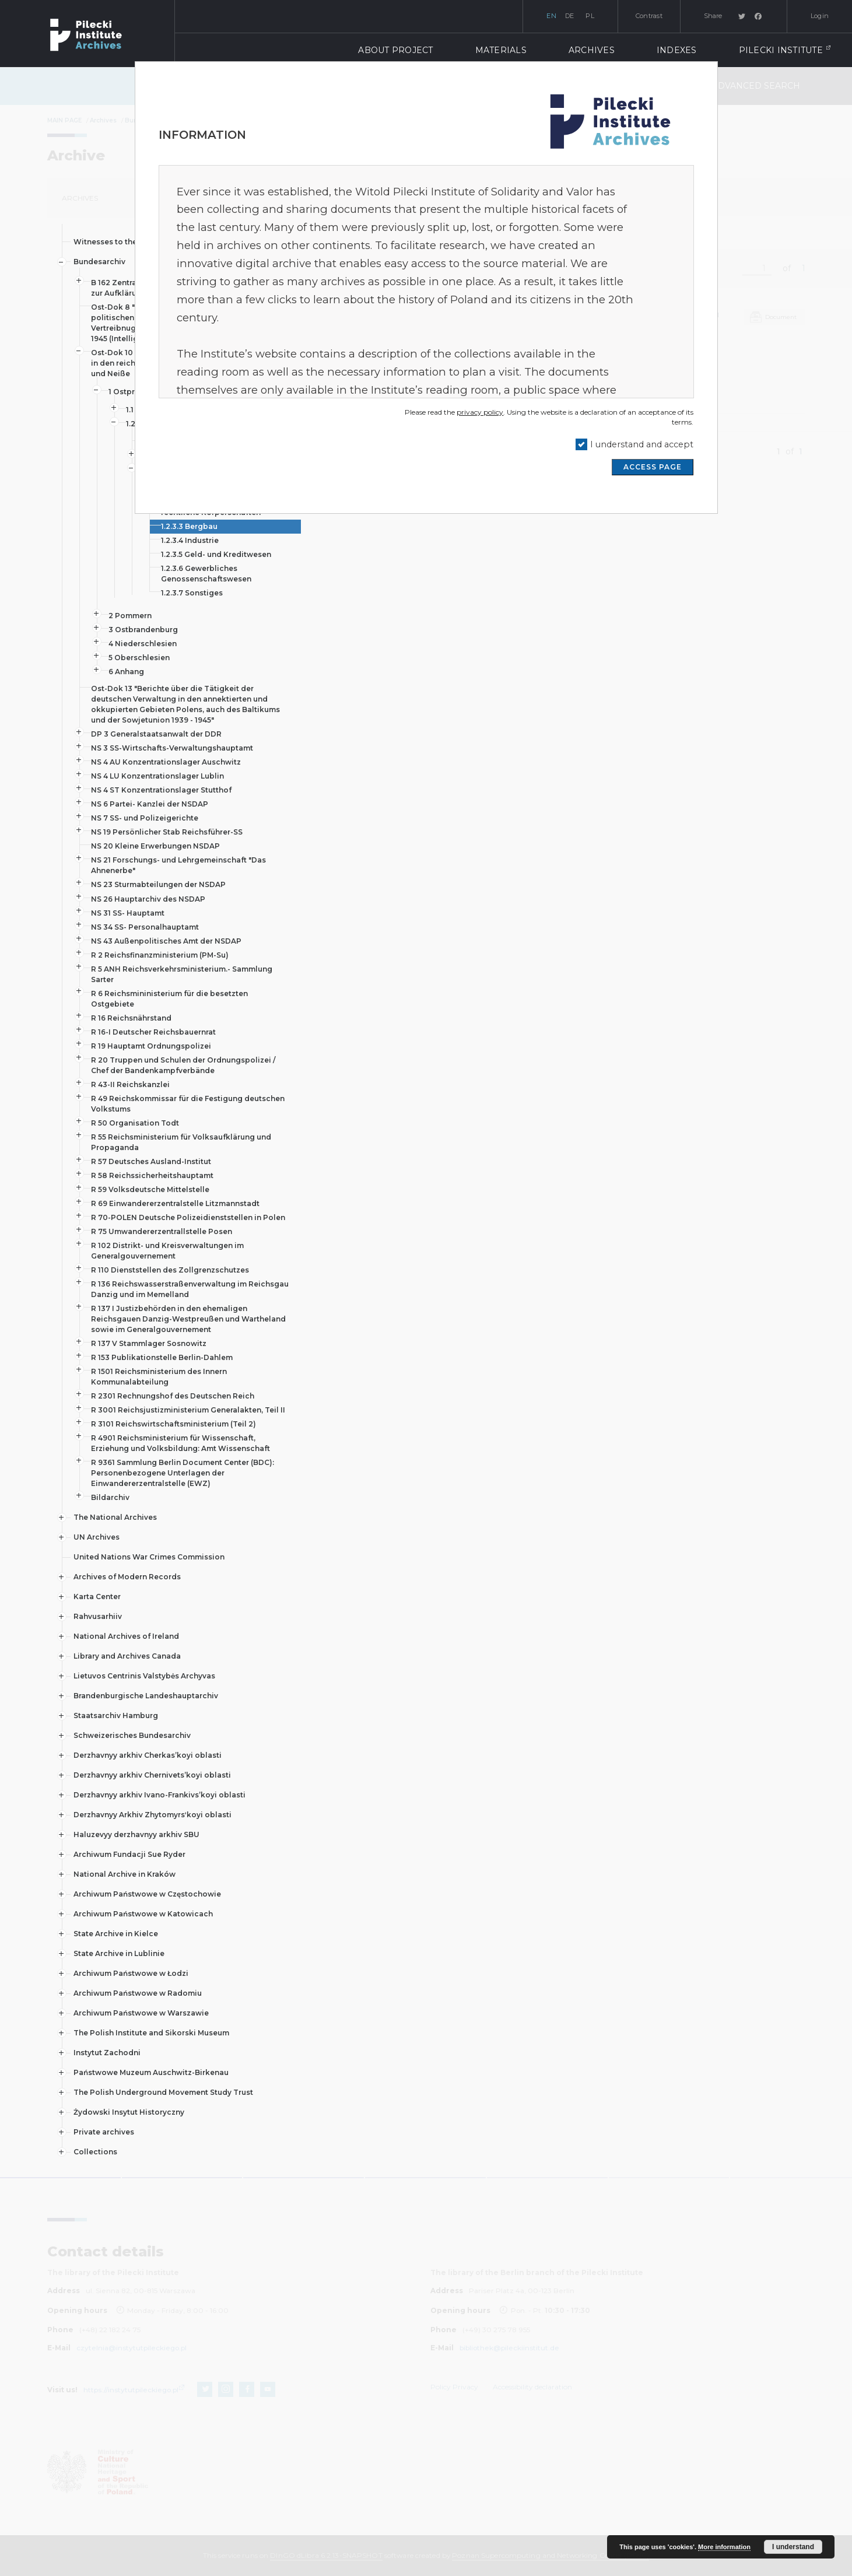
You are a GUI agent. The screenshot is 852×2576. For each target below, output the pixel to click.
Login (820, 16)
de (569, 16)
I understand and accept (641, 444)
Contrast (649, 16)
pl (589, 16)
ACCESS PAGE (652, 466)
